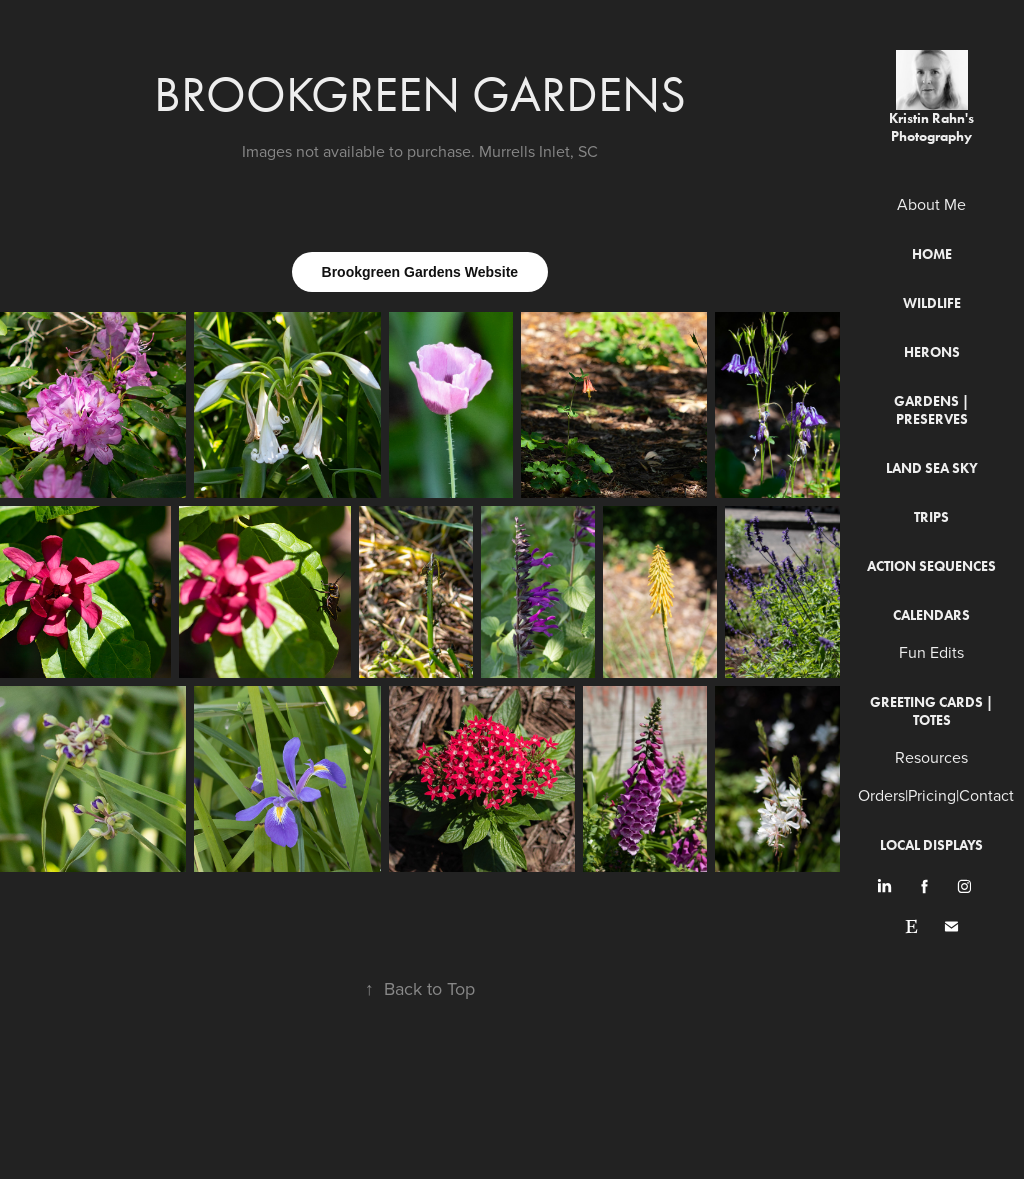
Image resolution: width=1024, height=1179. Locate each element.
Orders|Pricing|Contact (936, 795)
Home (932, 254)
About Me (931, 204)
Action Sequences (931, 566)
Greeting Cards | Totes (931, 711)
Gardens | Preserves (931, 410)
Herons (932, 352)
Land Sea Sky (932, 468)
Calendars (931, 615)
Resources (931, 757)
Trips (931, 517)
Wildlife (932, 303)
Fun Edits (931, 652)
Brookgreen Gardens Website (420, 272)
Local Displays (931, 845)
